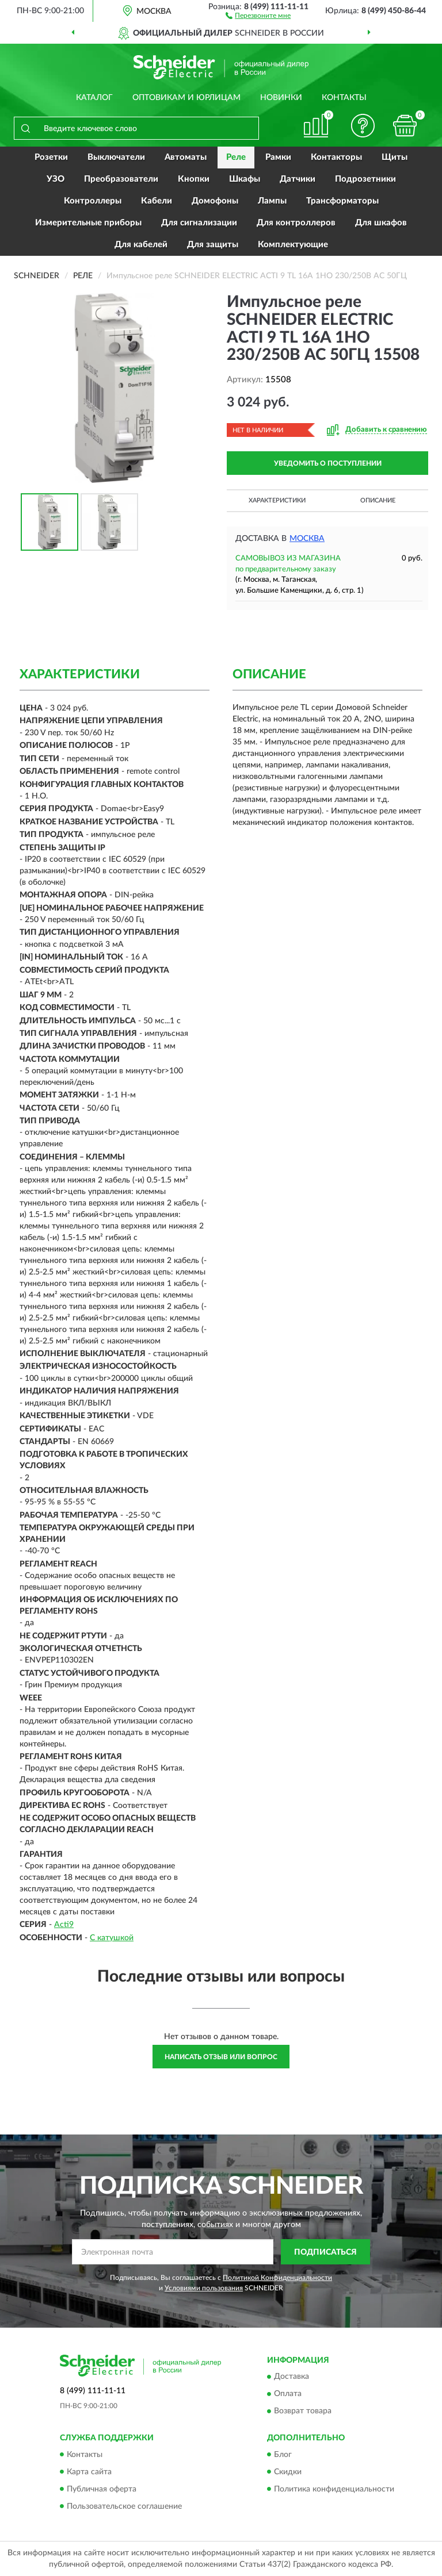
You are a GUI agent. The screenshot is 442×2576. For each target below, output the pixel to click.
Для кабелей (141, 244)
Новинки (281, 98)
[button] (258, 14)
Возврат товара (303, 2412)
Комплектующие (293, 244)
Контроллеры (92, 201)
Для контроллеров (296, 222)
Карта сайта (89, 2472)
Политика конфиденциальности (334, 2489)
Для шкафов (381, 222)
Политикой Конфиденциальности (277, 2277)
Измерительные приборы (88, 222)
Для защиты (212, 244)
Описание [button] (377, 500)
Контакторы (336, 157)
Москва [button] (307, 539)
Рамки (278, 157)
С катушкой (112, 1938)
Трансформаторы (342, 201)
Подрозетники (365, 179)
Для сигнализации (199, 222)
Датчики (297, 179)
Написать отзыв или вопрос (221, 2056)
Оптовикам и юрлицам (186, 98)
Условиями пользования (204, 2288)
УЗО (55, 179)
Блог (283, 2455)
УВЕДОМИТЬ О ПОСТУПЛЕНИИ (328, 463)
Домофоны (215, 201)
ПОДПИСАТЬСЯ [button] (325, 2252)
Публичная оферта (101, 2489)
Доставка (291, 2377)
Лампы (272, 201)
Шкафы (244, 179)
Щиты (394, 157)
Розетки (51, 157)
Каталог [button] (94, 98)
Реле (236, 157)
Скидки (288, 2472)
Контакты (344, 98)
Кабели (156, 201)
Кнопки (193, 179)
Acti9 (64, 1925)
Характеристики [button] (277, 500)
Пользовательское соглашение (124, 2506)
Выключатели (116, 157)
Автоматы (186, 157)
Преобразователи (121, 179)
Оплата (288, 2394)
